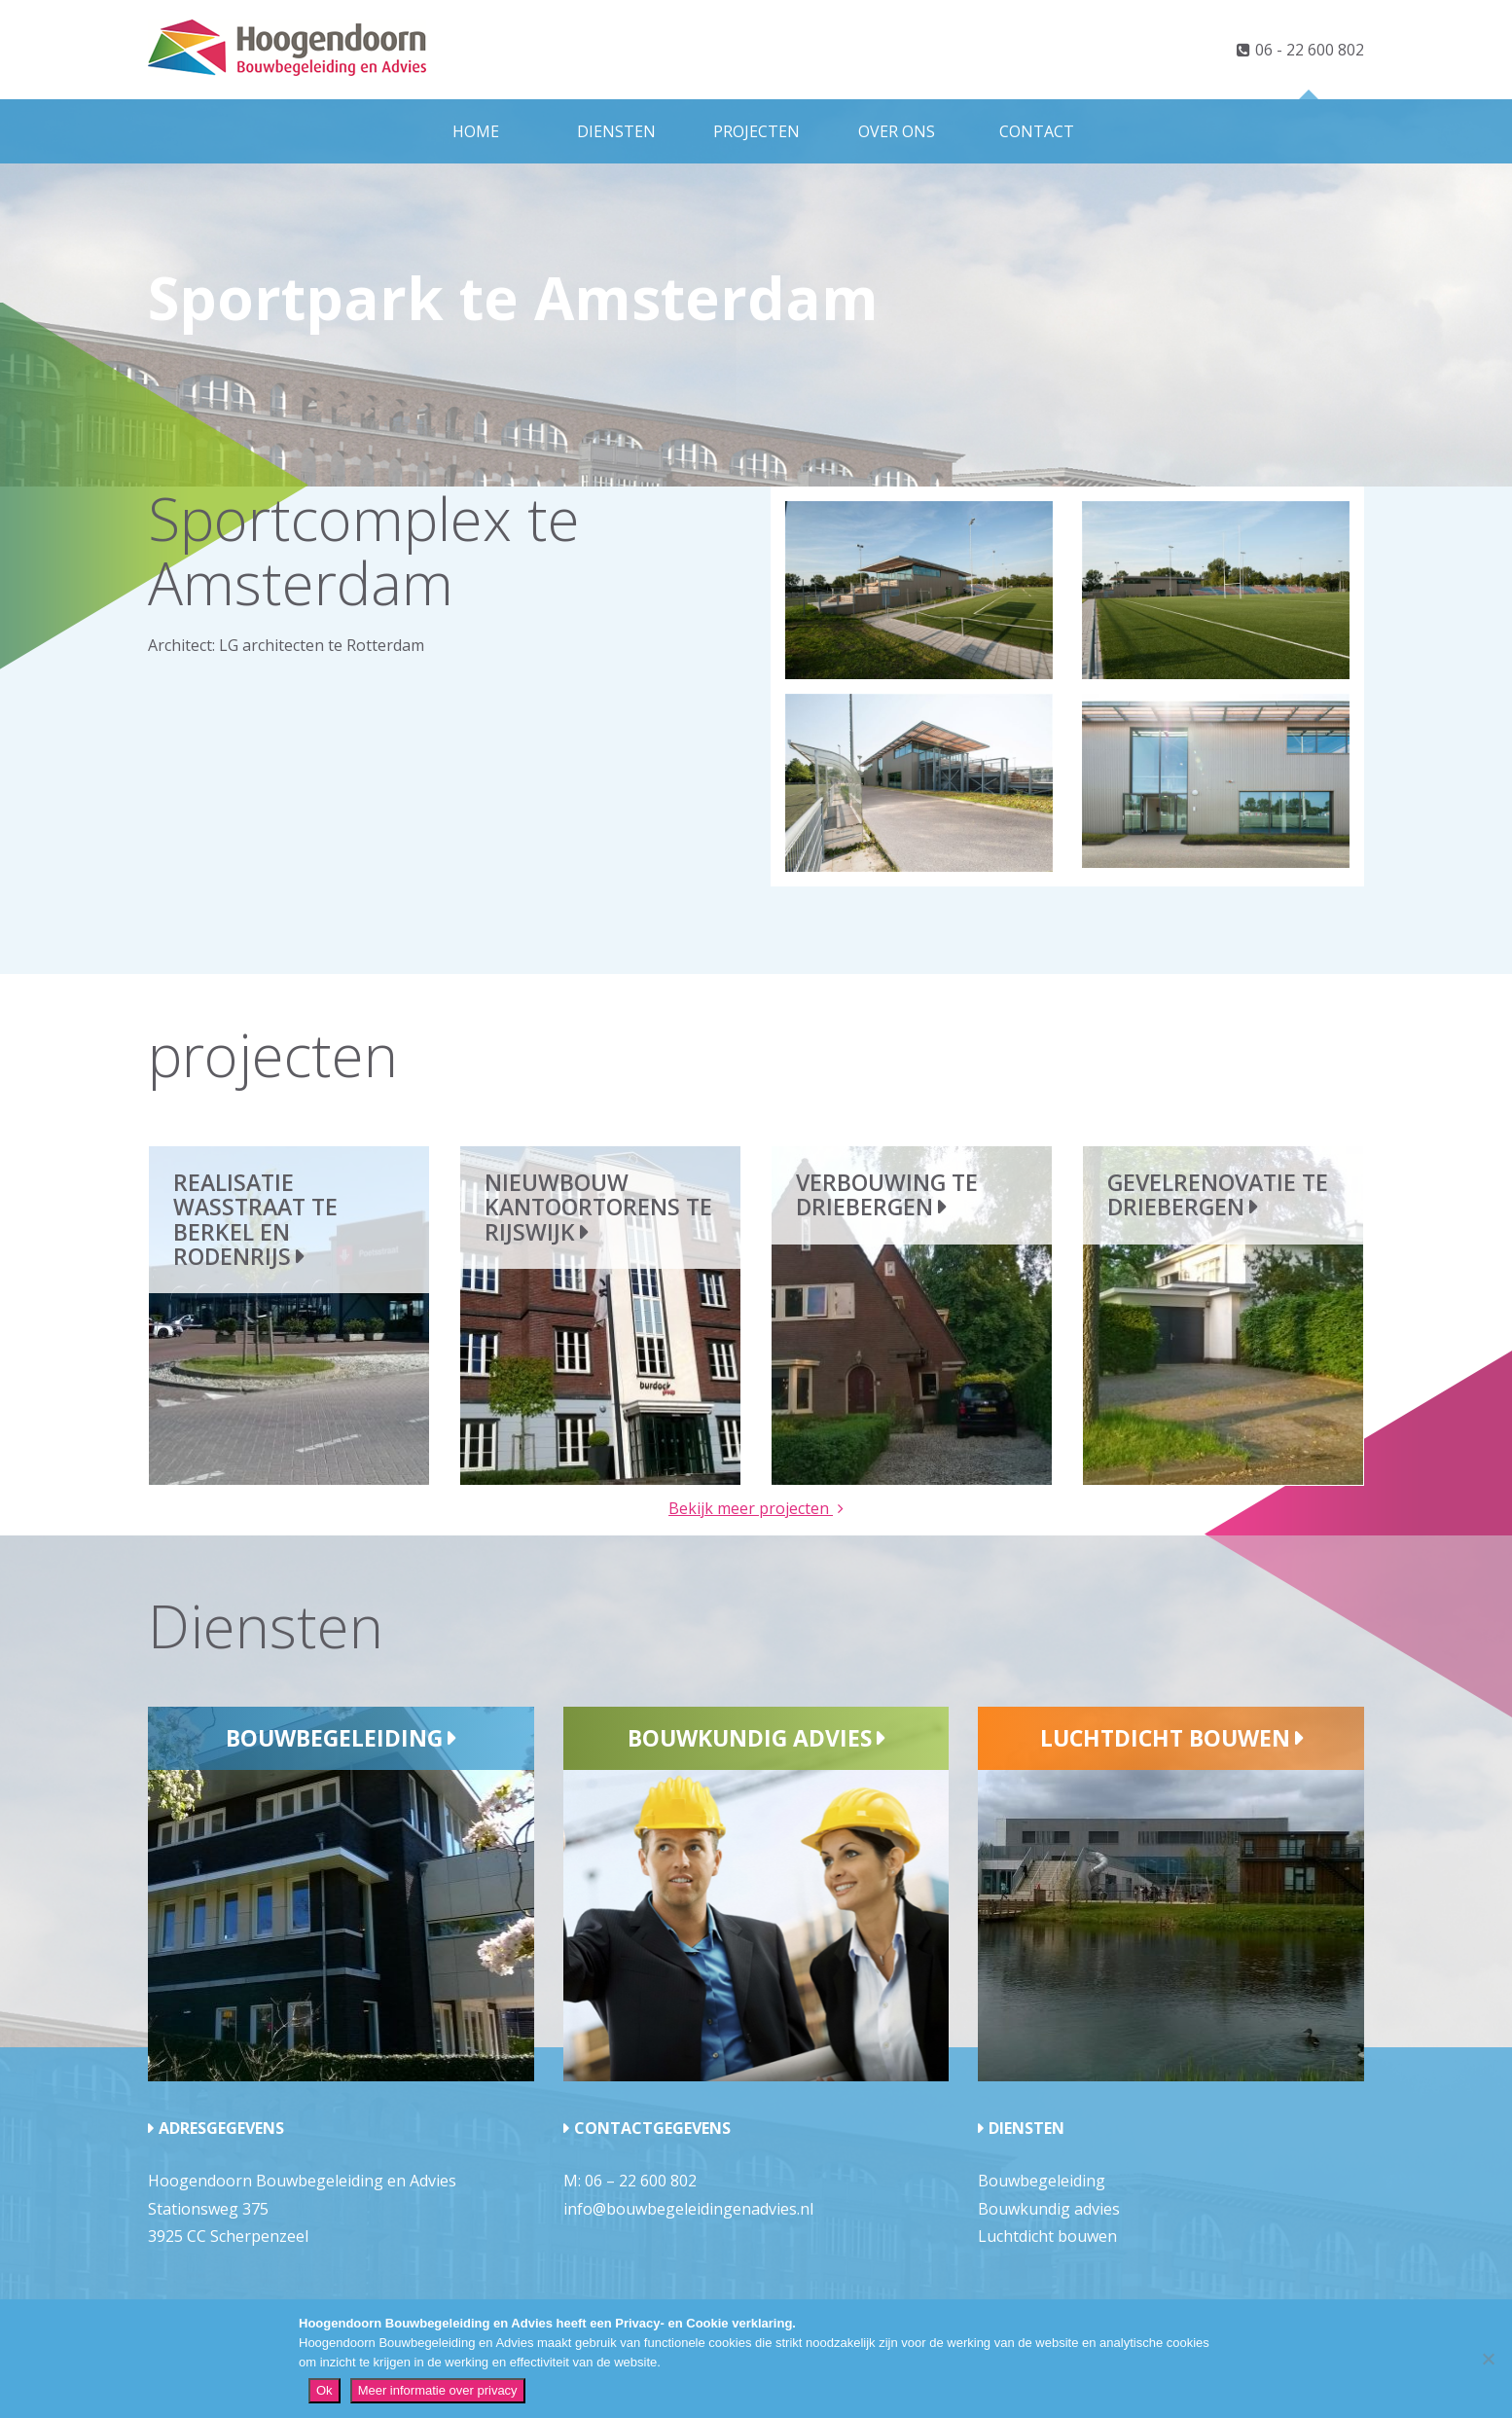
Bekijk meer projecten (750, 1508)
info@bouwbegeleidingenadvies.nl (688, 2209)
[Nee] (1487, 2358)
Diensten (616, 131)
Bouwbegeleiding (334, 1737)
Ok (324, 2390)
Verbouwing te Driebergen (887, 1194)
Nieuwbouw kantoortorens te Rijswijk (598, 1207)
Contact (1036, 131)
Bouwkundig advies (750, 1737)
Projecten (756, 131)
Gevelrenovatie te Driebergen (1217, 1194)
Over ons (896, 131)
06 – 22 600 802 (641, 2180)
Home (475, 131)
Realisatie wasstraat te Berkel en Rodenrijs (255, 1219)
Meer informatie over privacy (438, 2390)
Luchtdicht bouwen (1165, 1737)
